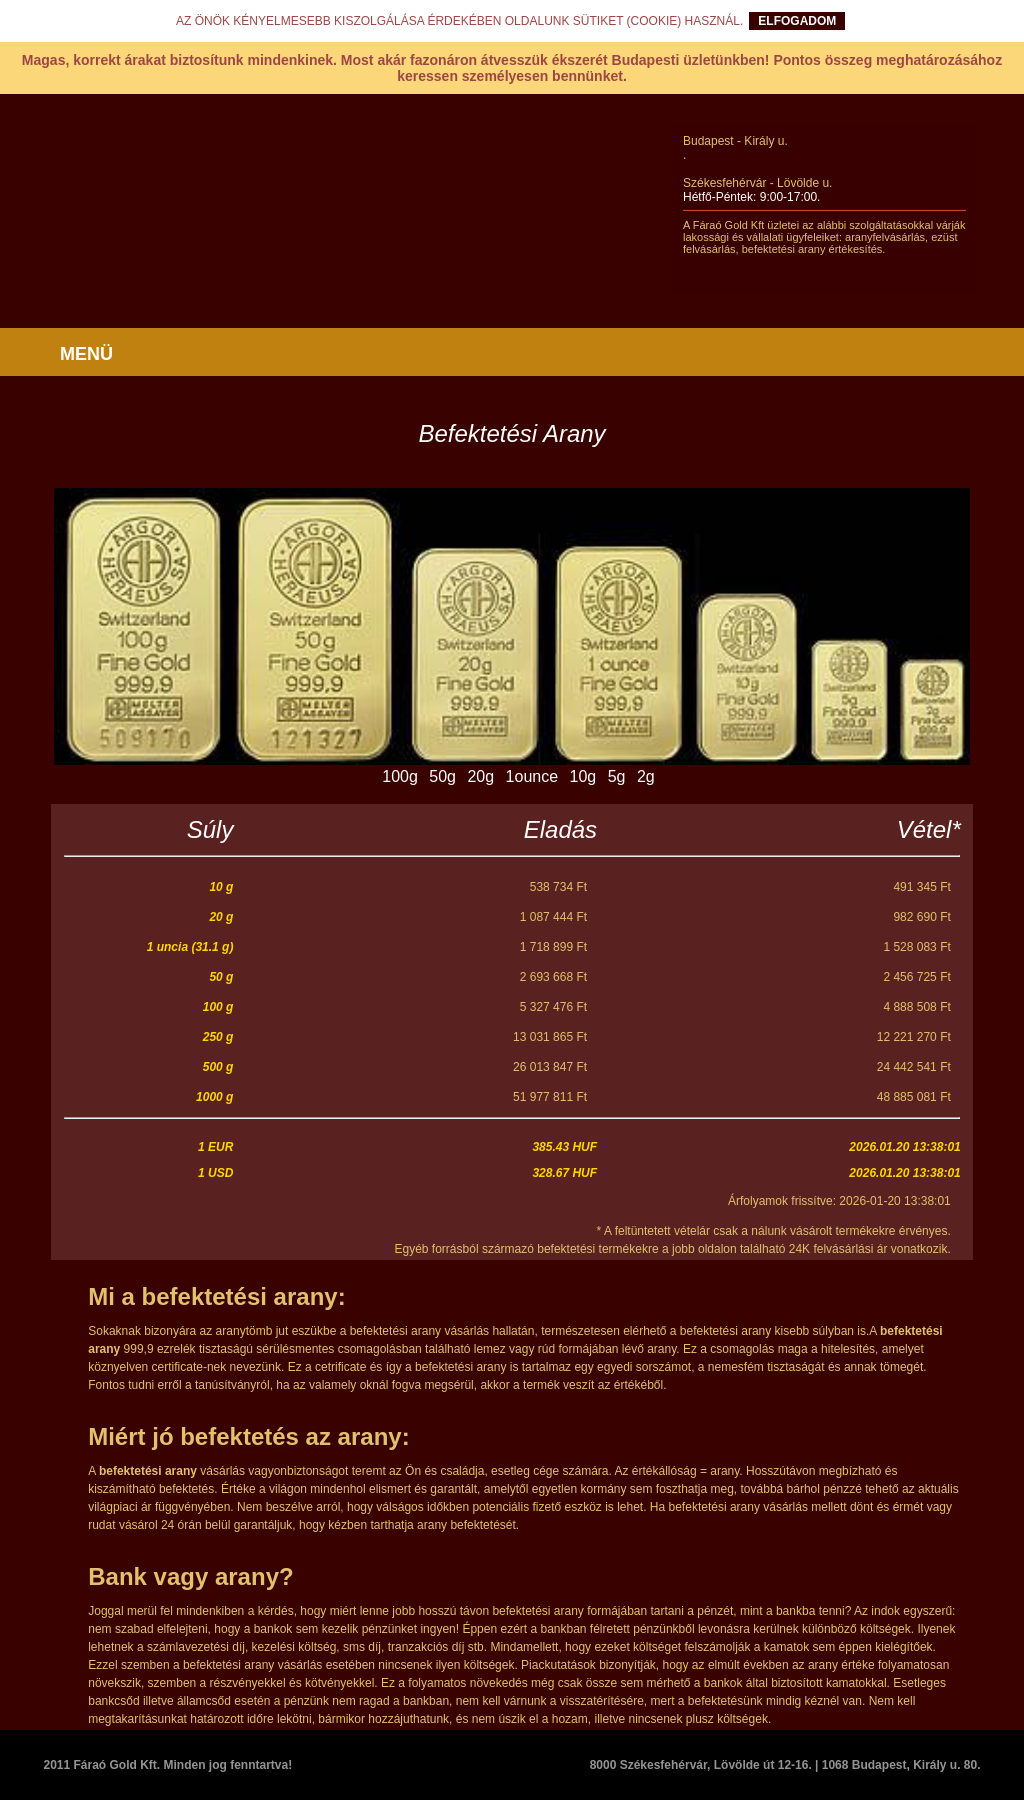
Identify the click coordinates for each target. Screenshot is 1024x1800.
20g (480, 776)
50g (442, 776)
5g (617, 776)
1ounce (532, 776)
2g (646, 776)
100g (400, 776)
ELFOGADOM (797, 21)
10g (583, 776)
